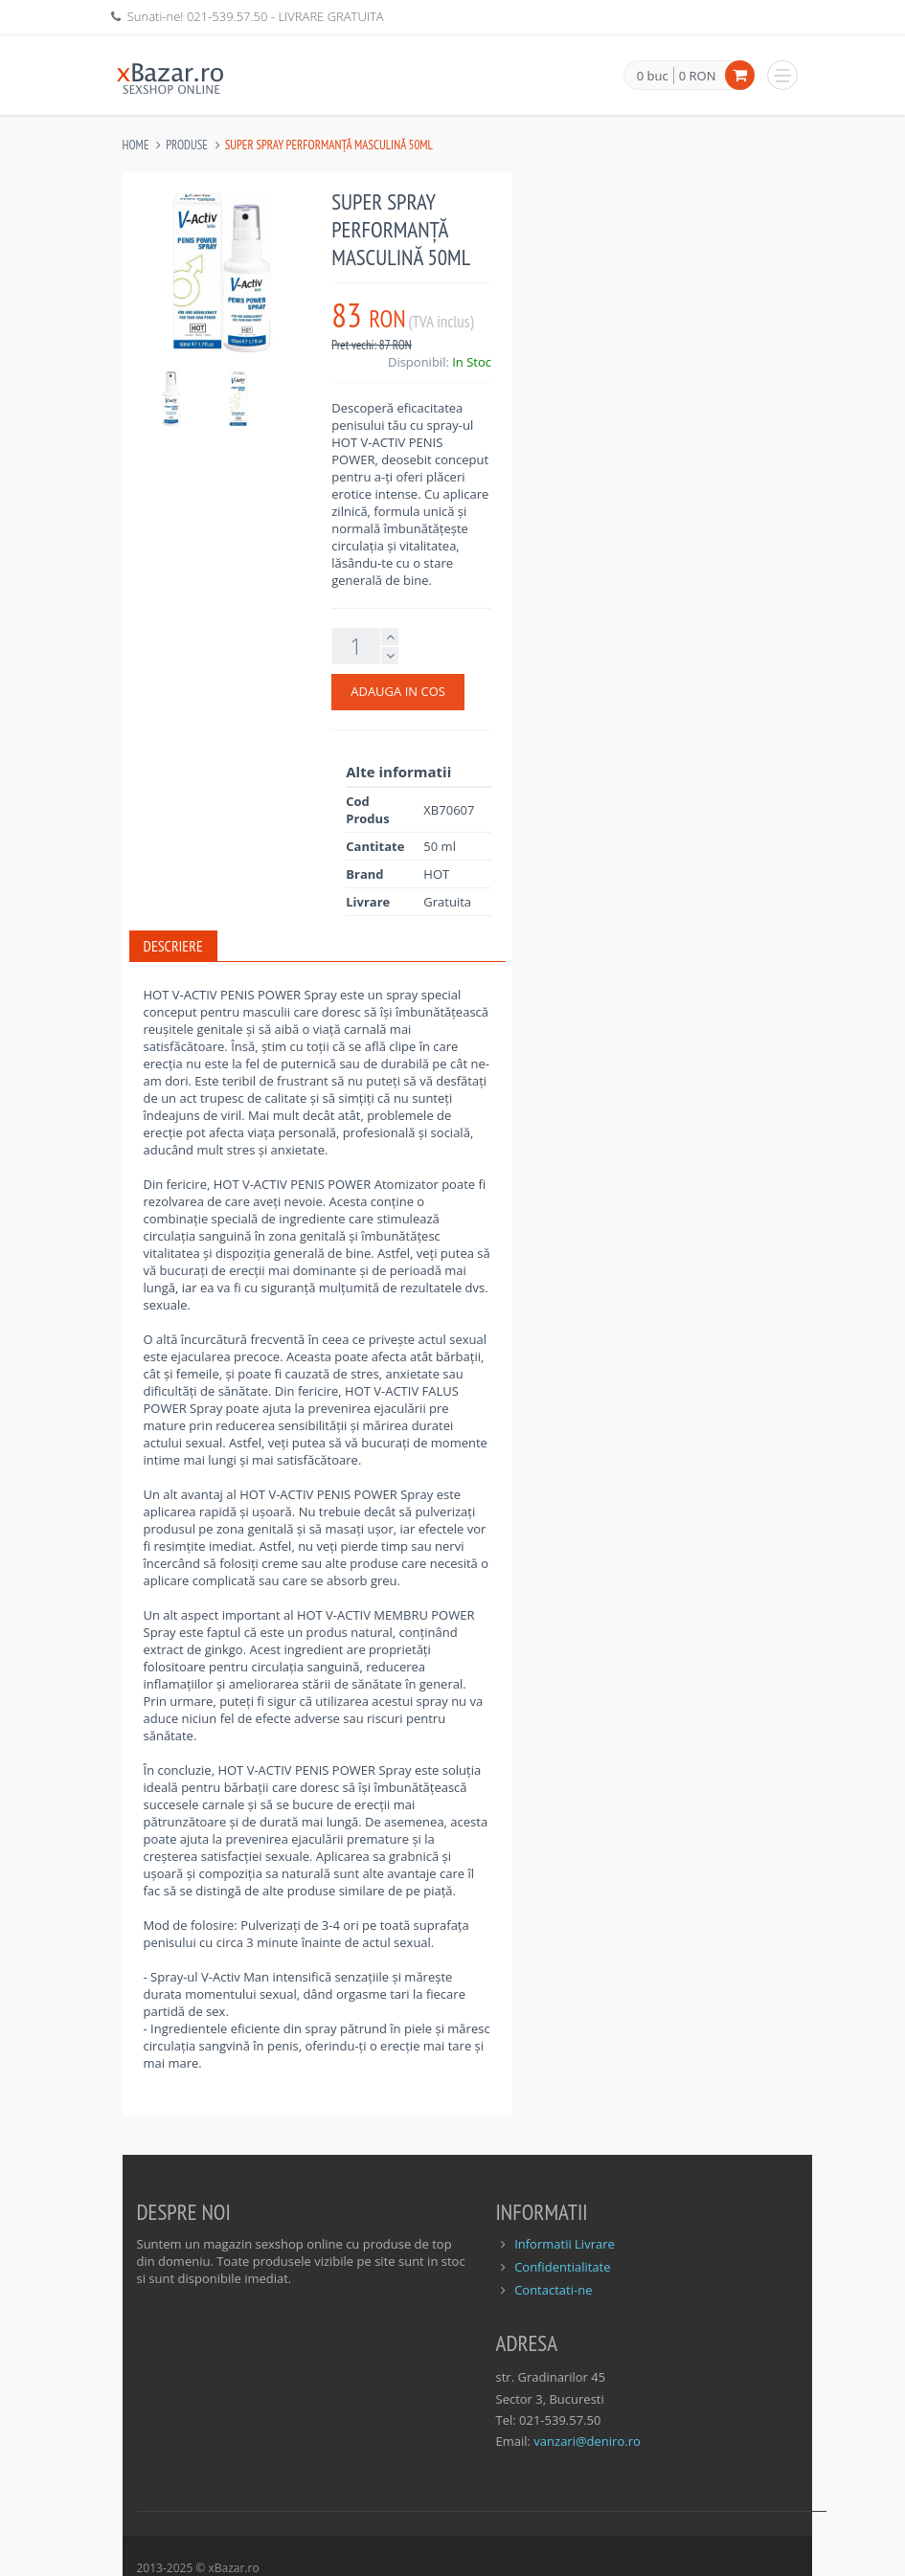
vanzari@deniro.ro (586, 2441)
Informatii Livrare (564, 2243)
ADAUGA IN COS (398, 691)
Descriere (173, 945)
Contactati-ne (553, 2289)
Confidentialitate (562, 2266)
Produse (187, 145)
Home (136, 145)
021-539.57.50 (227, 16)
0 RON (697, 75)
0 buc (652, 76)
